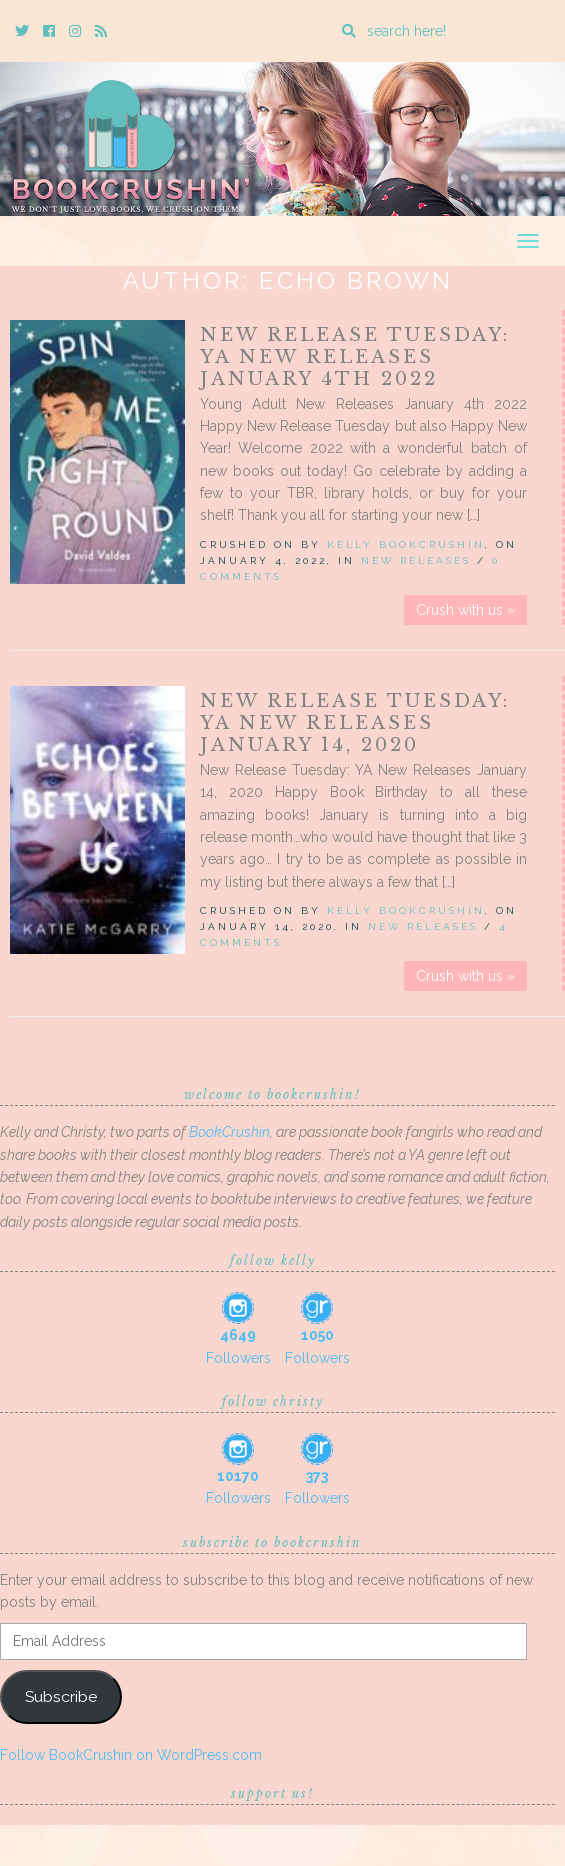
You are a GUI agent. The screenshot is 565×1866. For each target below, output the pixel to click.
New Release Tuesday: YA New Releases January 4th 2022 (355, 357)
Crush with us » (465, 610)
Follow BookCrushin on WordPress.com (131, 1755)
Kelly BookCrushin (406, 544)
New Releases (416, 560)
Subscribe (61, 1696)
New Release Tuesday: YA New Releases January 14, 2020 (355, 723)
